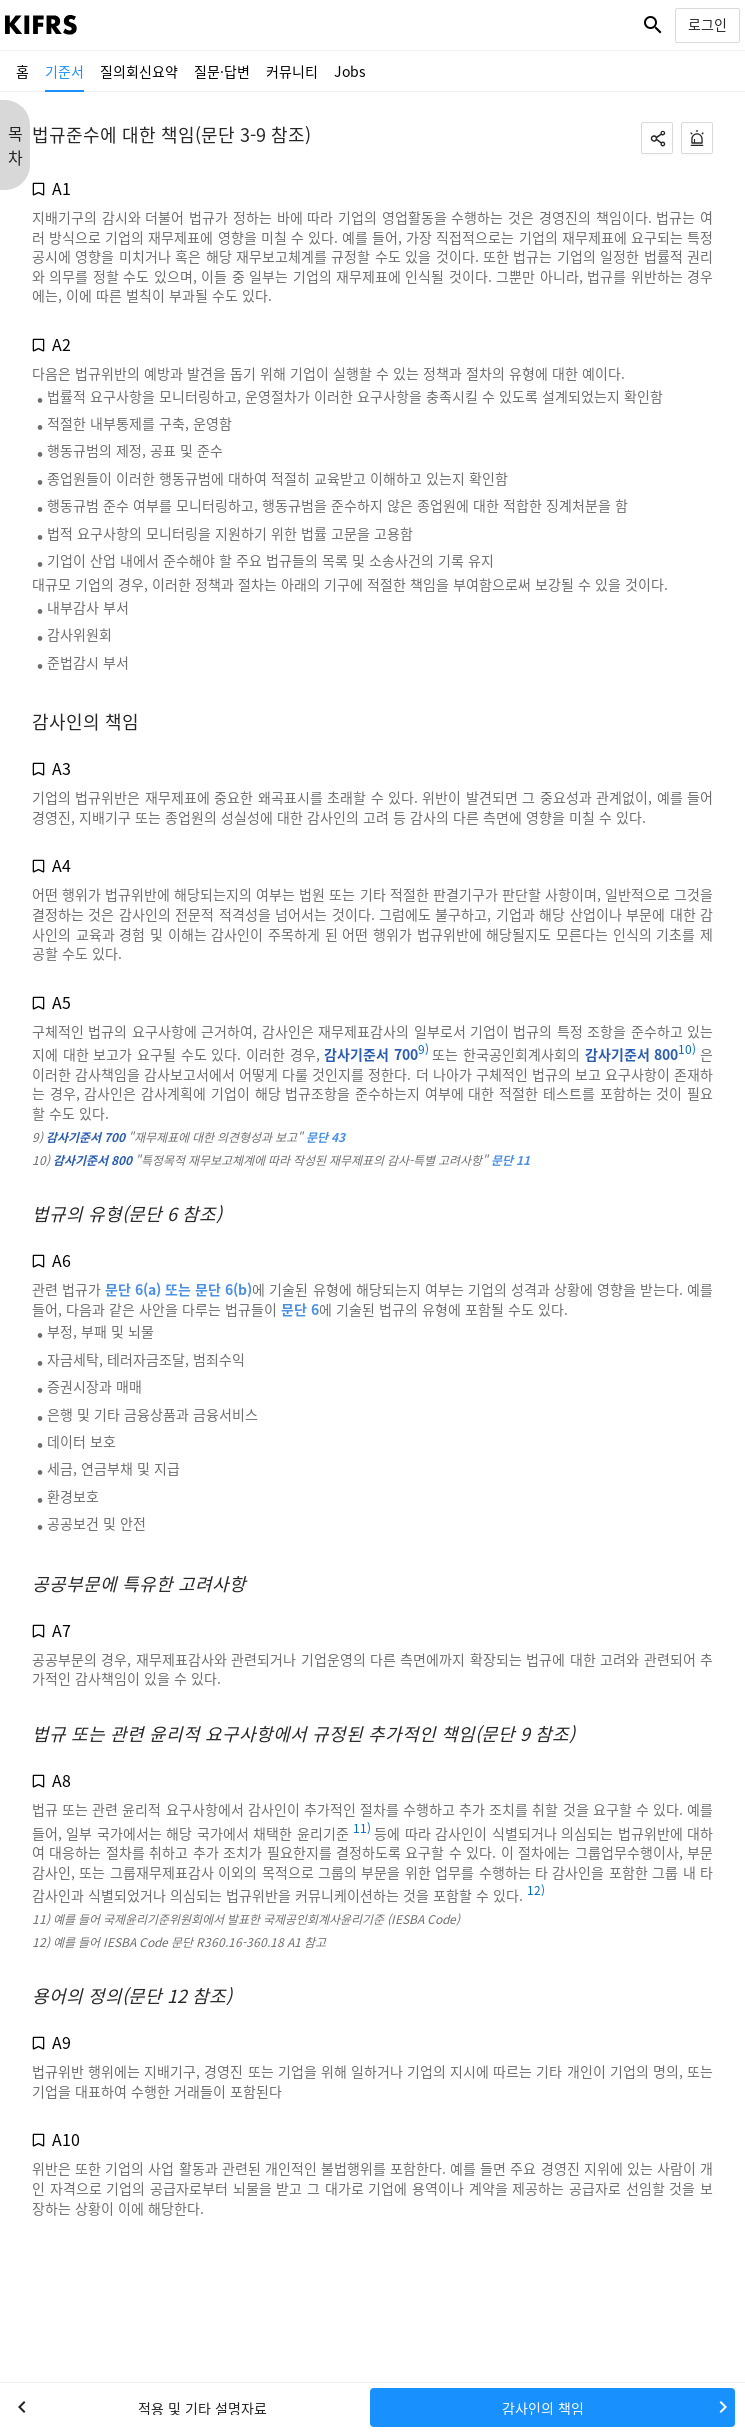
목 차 (15, 145)
